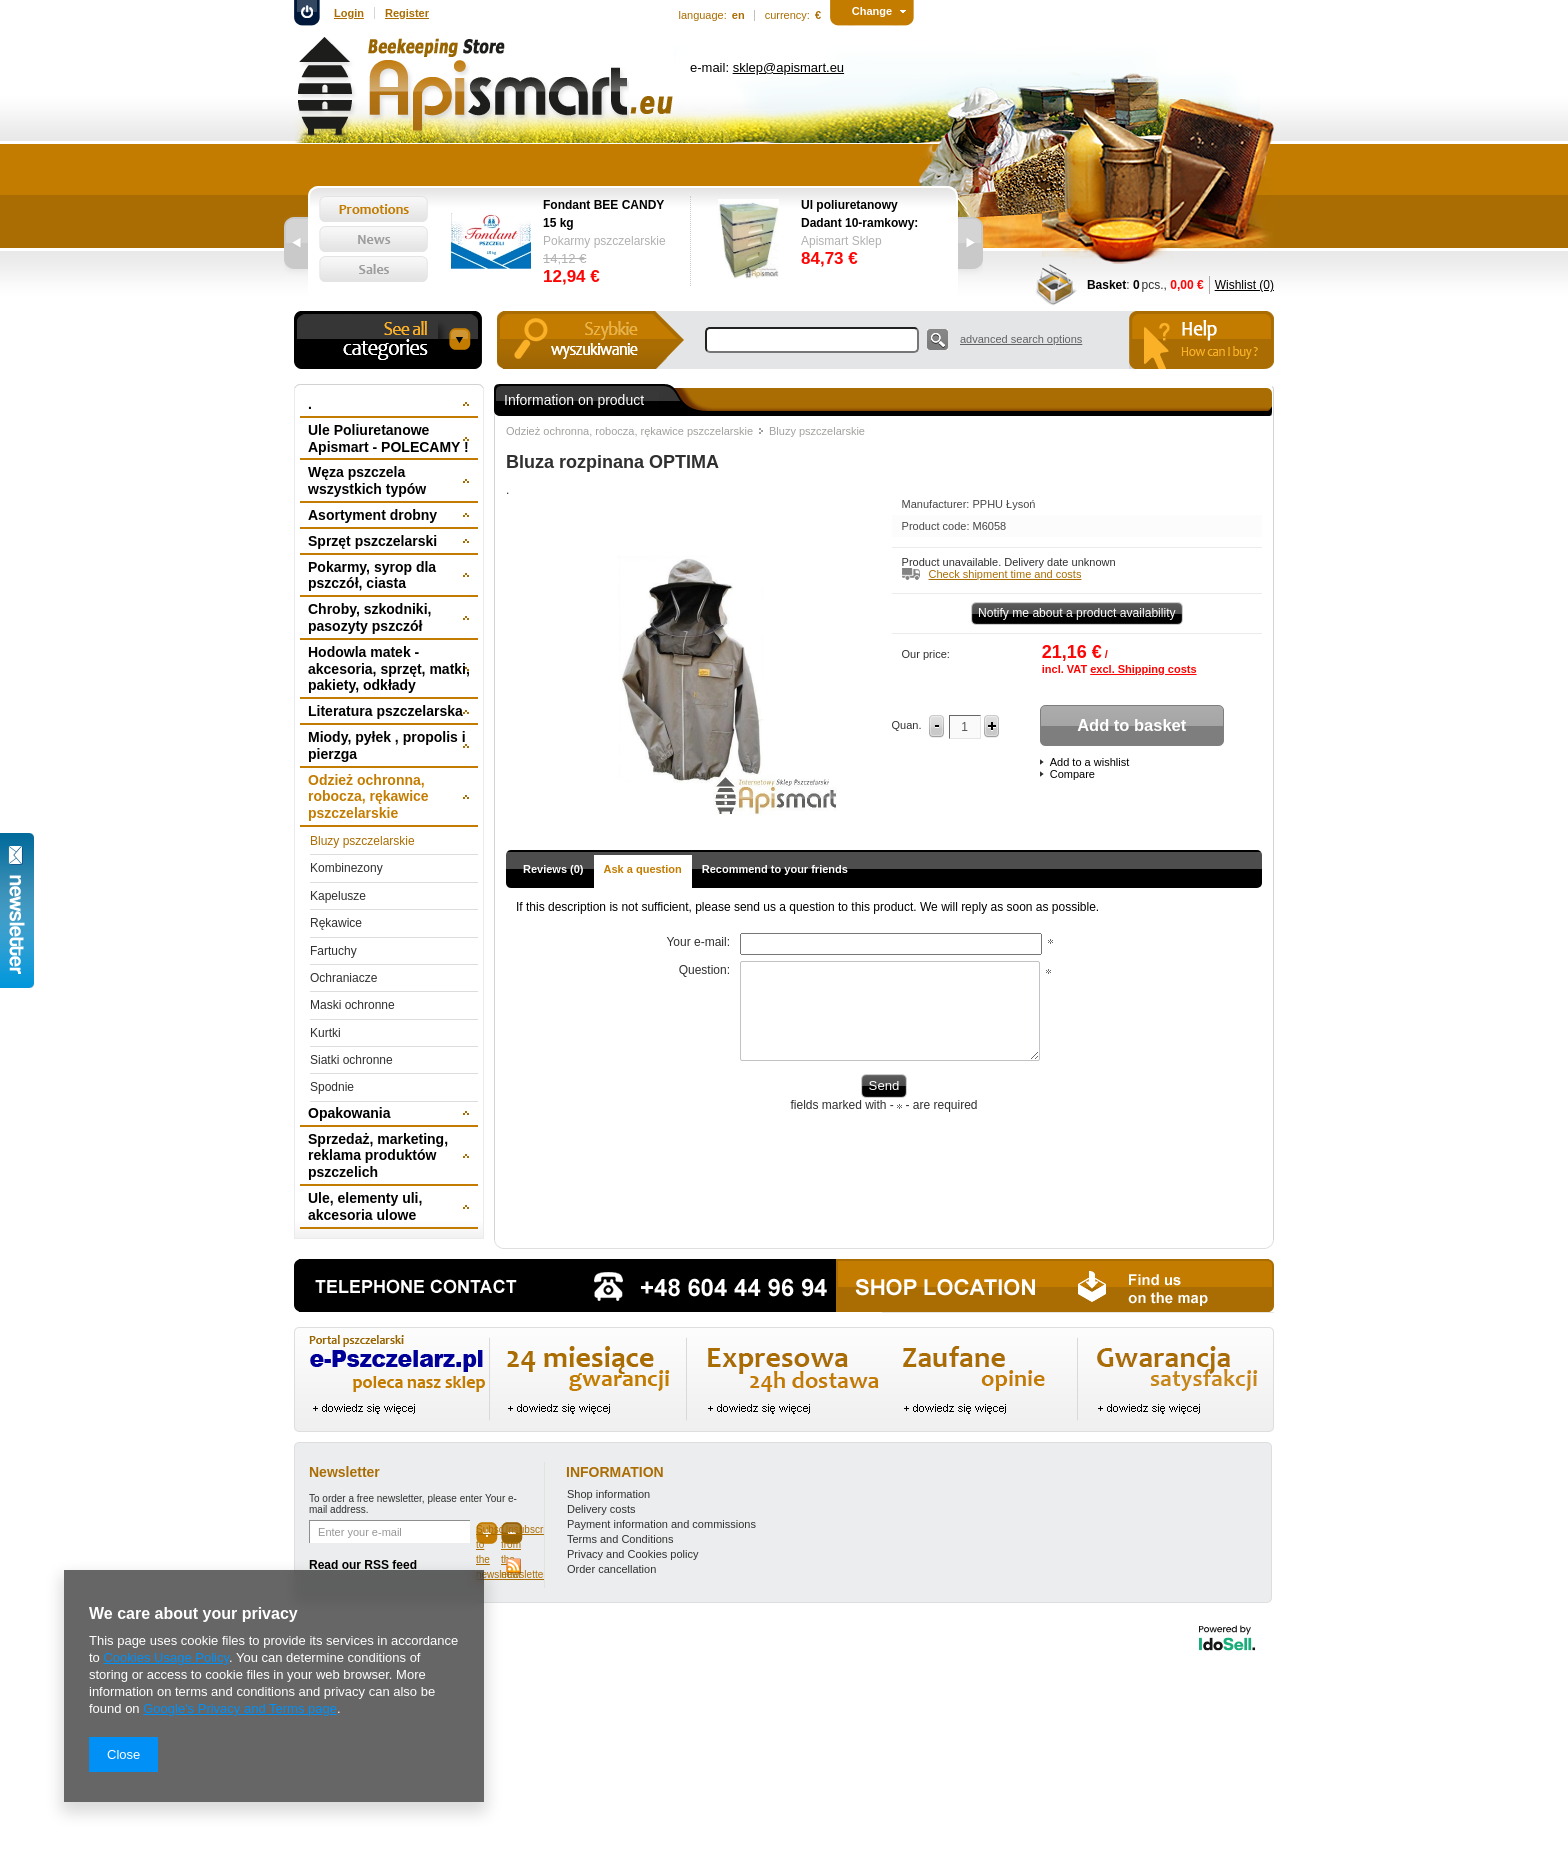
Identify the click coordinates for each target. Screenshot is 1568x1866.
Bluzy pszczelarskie (817, 431)
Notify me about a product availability (1077, 613)
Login (349, 13)
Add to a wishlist (1089, 762)
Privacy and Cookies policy (632, 1554)
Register (407, 13)
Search (937, 339)
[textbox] (812, 340)
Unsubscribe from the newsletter (512, 1534)
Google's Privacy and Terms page (240, 1708)
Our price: (926, 654)
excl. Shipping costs (1143, 669)
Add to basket (1131, 725)
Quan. (907, 725)
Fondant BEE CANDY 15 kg (603, 214)
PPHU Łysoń (1003, 504)
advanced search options (1021, 339)
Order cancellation (611, 1569)
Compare (1072, 774)
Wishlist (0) (1244, 285)
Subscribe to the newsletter (487, 1534)
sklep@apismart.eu (788, 67)
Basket (1106, 285)
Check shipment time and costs (1005, 574)
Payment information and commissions (661, 1524)
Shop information (608, 1494)
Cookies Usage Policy (165, 1657)
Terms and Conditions (620, 1539)
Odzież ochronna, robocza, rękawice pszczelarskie (629, 431)
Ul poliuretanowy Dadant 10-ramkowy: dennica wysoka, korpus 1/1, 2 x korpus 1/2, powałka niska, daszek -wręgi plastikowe (864, 215)
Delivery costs (601, 1509)
